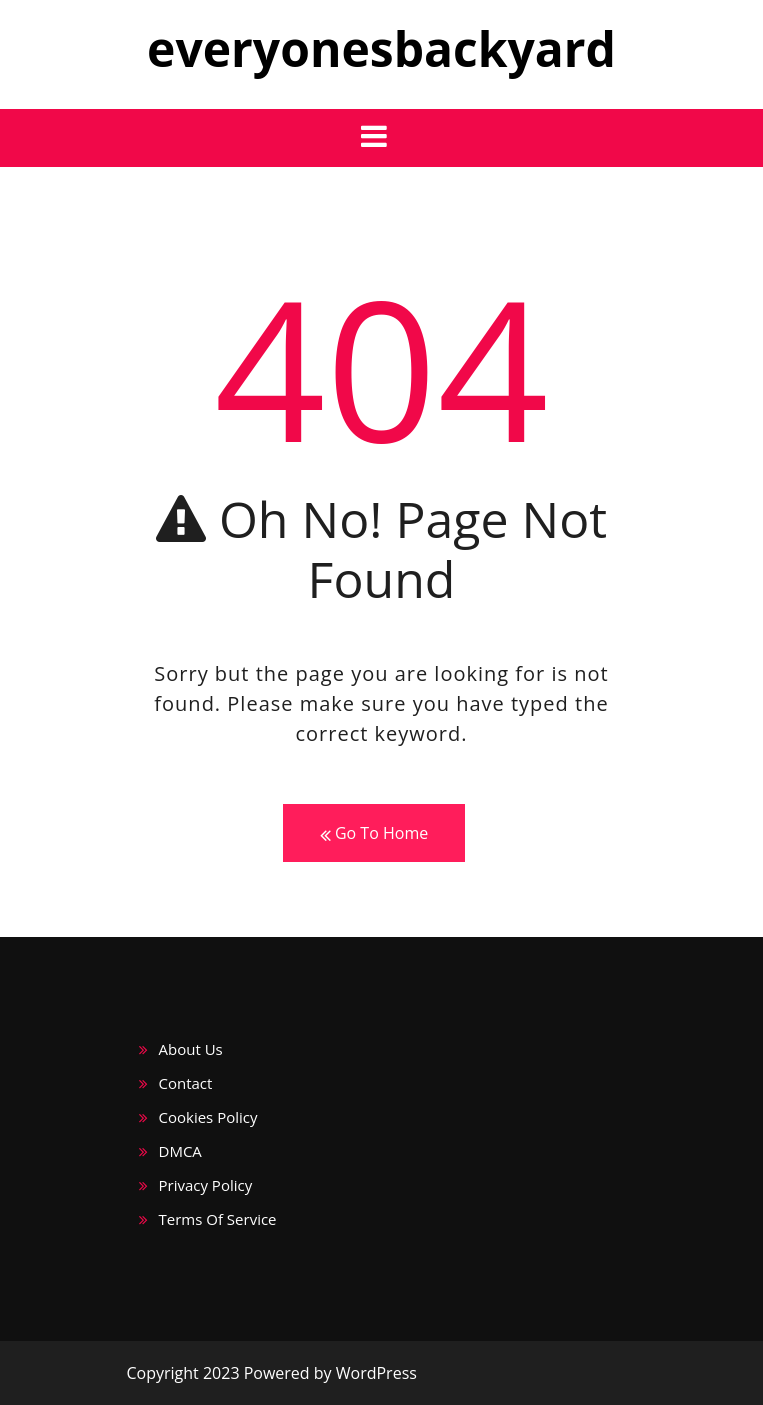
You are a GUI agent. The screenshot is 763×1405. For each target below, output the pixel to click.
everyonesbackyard (381, 48)
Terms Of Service (218, 1219)
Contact (186, 1083)
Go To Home (374, 833)
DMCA (180, 1151)
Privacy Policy (206, 1185)
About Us (191, 1049)
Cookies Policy (208, 1117)
